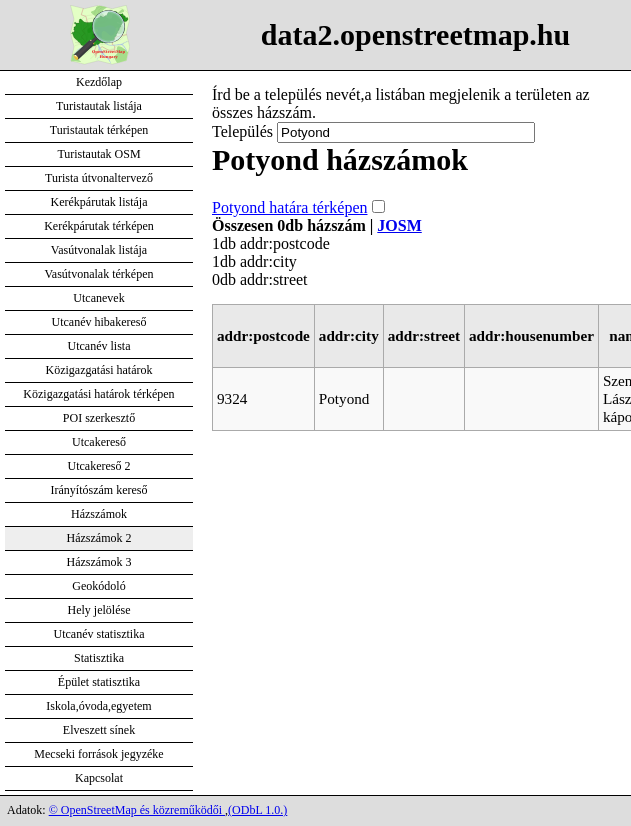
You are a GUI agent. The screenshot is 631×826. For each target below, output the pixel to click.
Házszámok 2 (99, 538)
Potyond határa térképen (290, 207)
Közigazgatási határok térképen (98, 394)
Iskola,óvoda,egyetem (98, 706)
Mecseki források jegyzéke (98, 754)
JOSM (399, 225)
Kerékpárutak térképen (99, 226)
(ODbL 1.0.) (257, 810)
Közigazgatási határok (99, 370)
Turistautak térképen (99, 130)
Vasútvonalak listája (99, 250)
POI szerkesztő (99, 418)
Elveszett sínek (99, 730)
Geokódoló (98, 586)
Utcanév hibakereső (99, 322)
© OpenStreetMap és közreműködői (137, 810)
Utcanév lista (99, 346)
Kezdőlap (99, 82)
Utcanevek (98, 298)
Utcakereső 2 (99, 466)
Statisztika (99, 658)
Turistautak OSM (98, 154)
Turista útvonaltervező (99, 178)
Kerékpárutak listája (99, 202)
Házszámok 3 (99, 562)
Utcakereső (99, 442)
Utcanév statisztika (99, 634)
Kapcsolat (99, 778)
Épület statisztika (99, 682)
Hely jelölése (99, 610)
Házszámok (99, 514)
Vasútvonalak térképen (99, 274)
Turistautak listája (99, 106)
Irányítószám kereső (99, 490)
